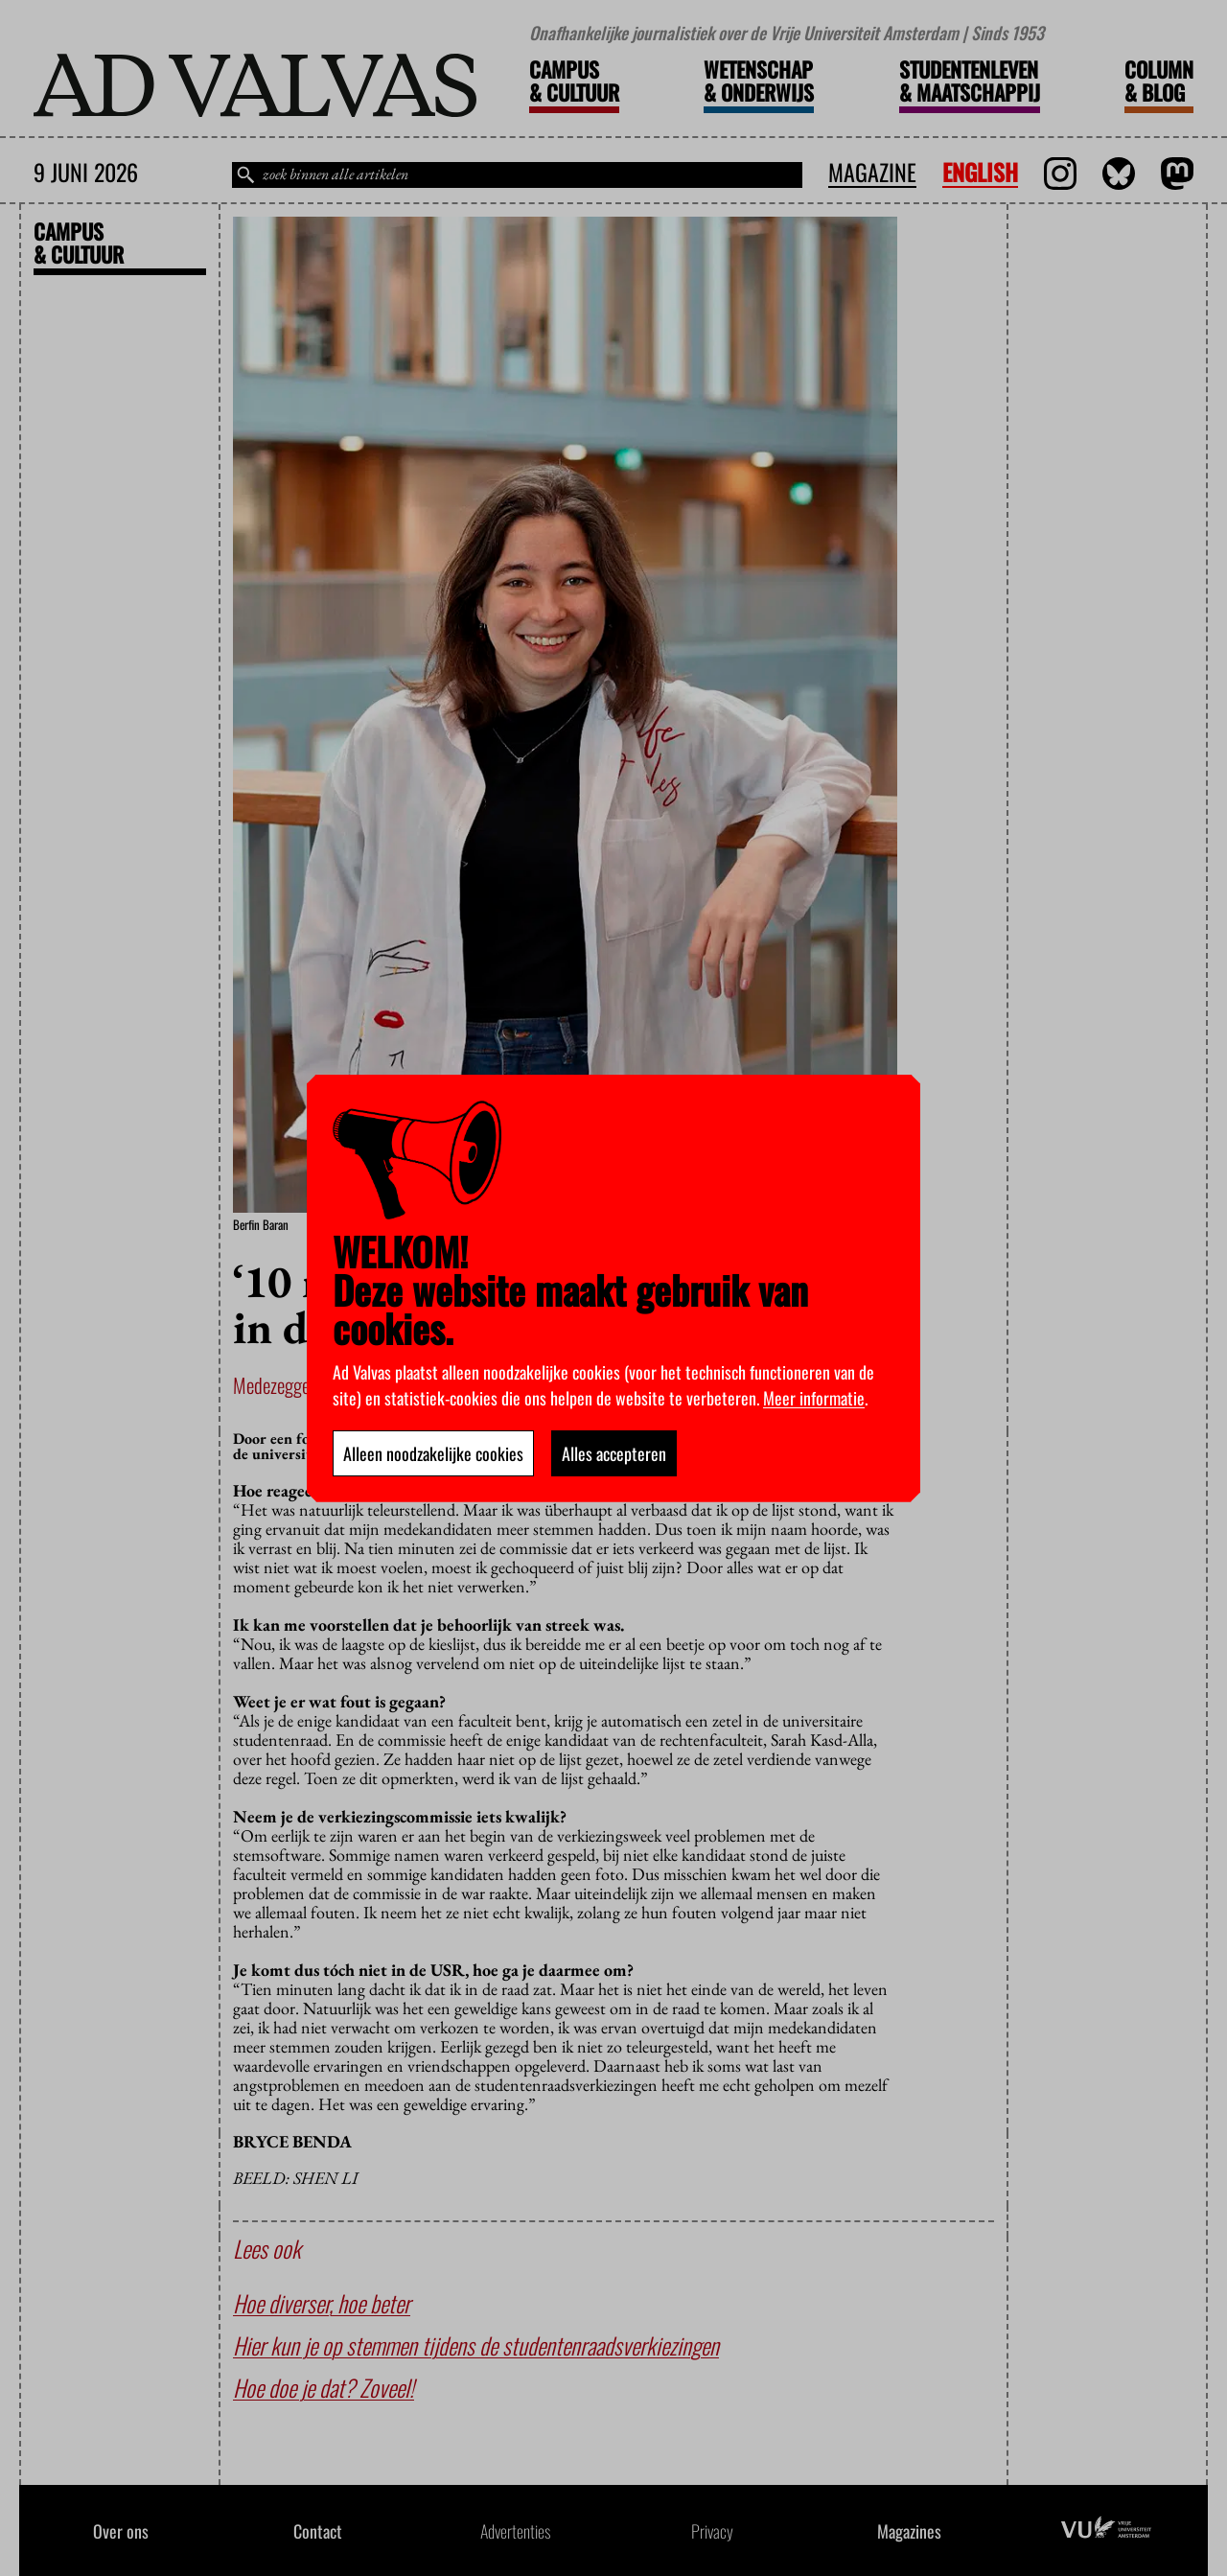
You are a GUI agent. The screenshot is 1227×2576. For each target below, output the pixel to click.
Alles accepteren (614, 1453)
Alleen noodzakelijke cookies (433, 1453)
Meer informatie (814, 1397)
